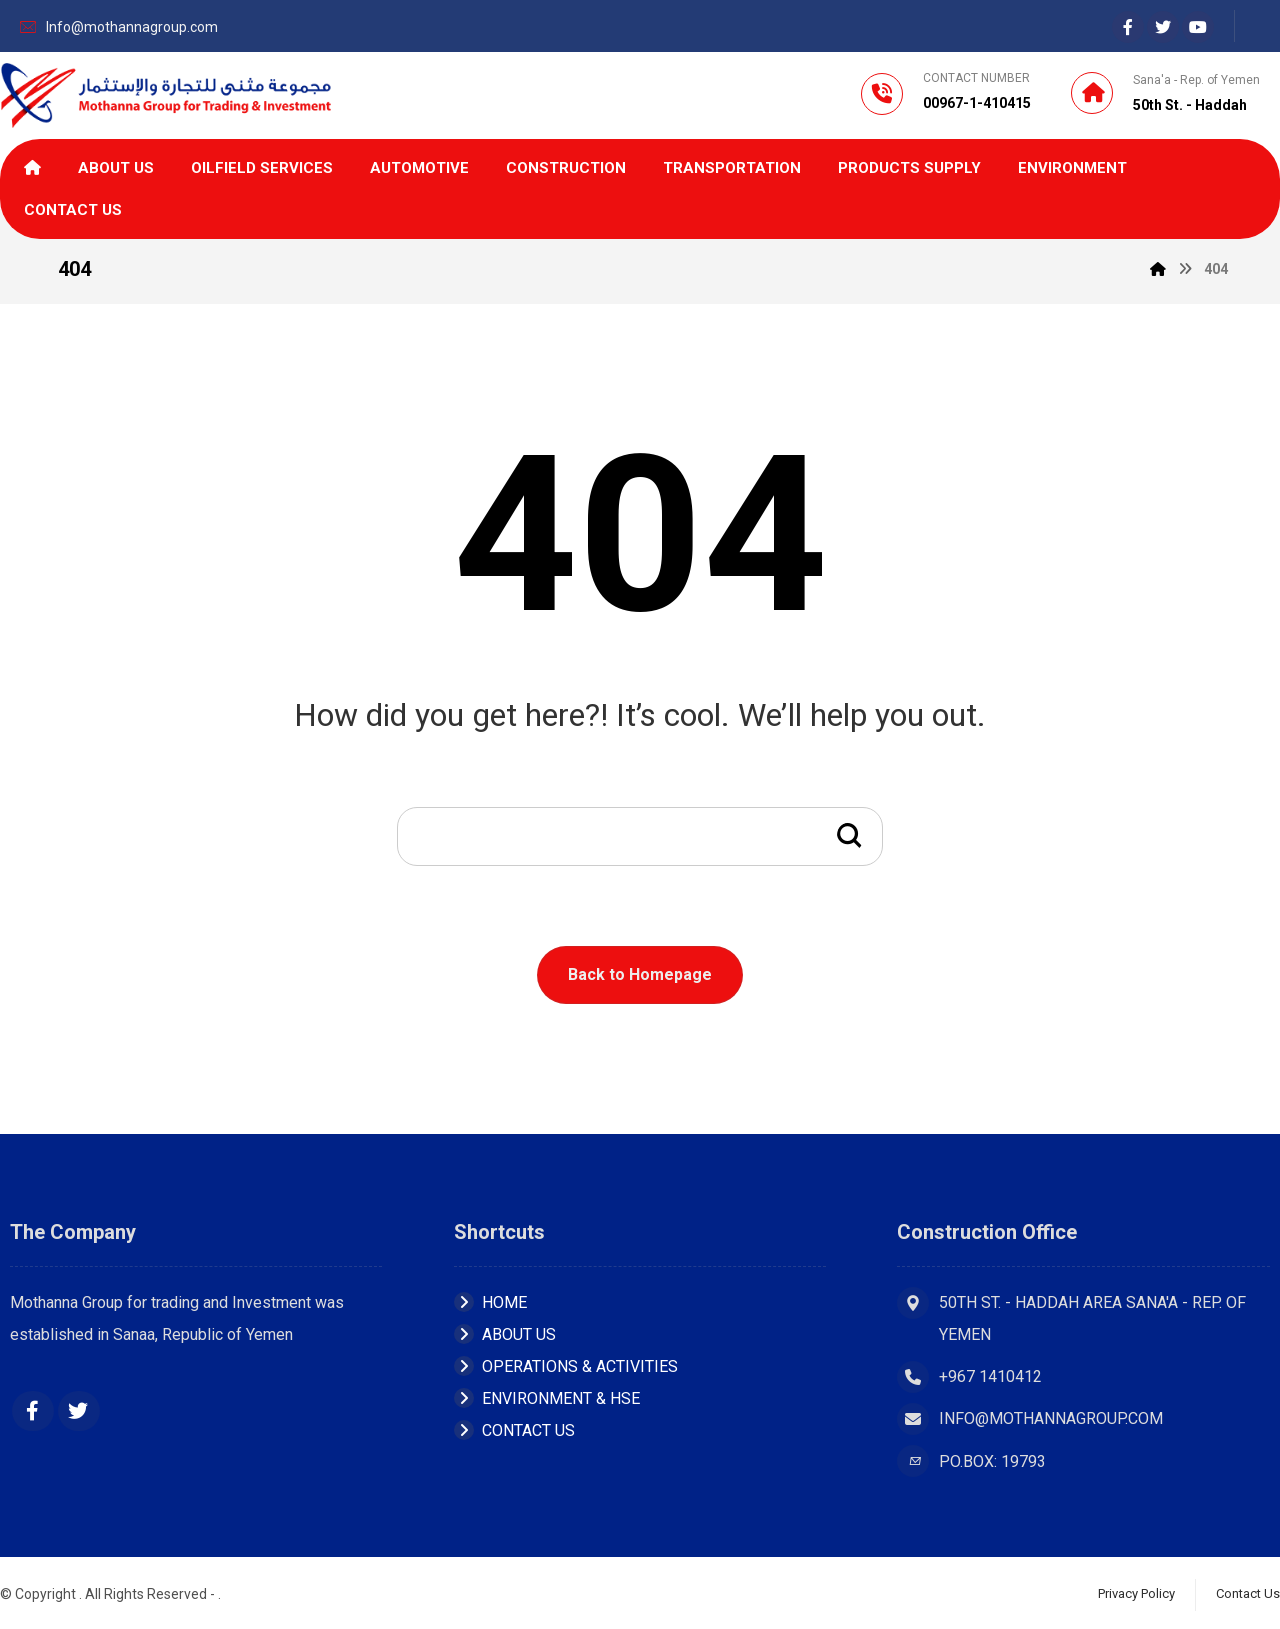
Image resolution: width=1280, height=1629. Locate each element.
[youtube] (1198, 27)
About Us (505, 1334)
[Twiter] (1163, 27)
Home (490, 1302)
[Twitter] (79, 1411)
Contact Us (514, 1430)
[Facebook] (1128, 27)
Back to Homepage (640, 974)
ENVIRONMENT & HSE (547, 1398)
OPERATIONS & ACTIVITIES (566, 1366)
